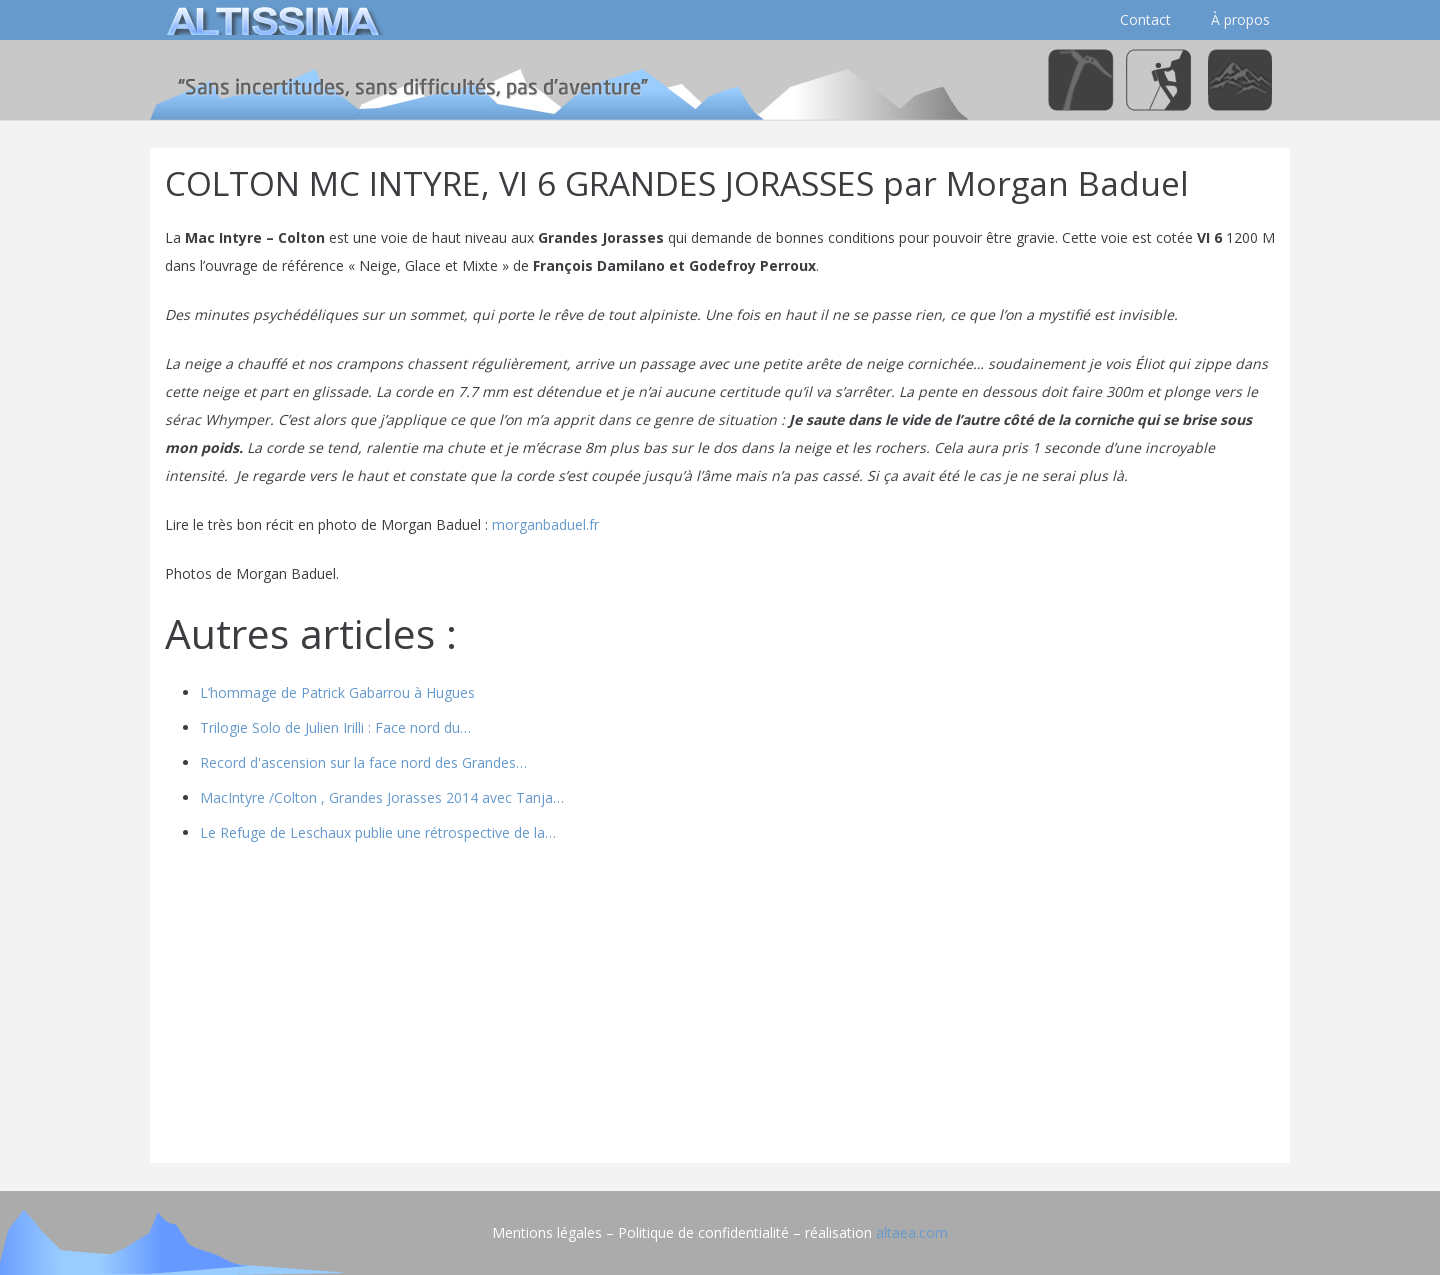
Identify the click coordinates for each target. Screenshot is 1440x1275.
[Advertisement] (720, 1008)
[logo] (270, 20)
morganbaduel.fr (545, 524)
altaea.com (912, 1232)
